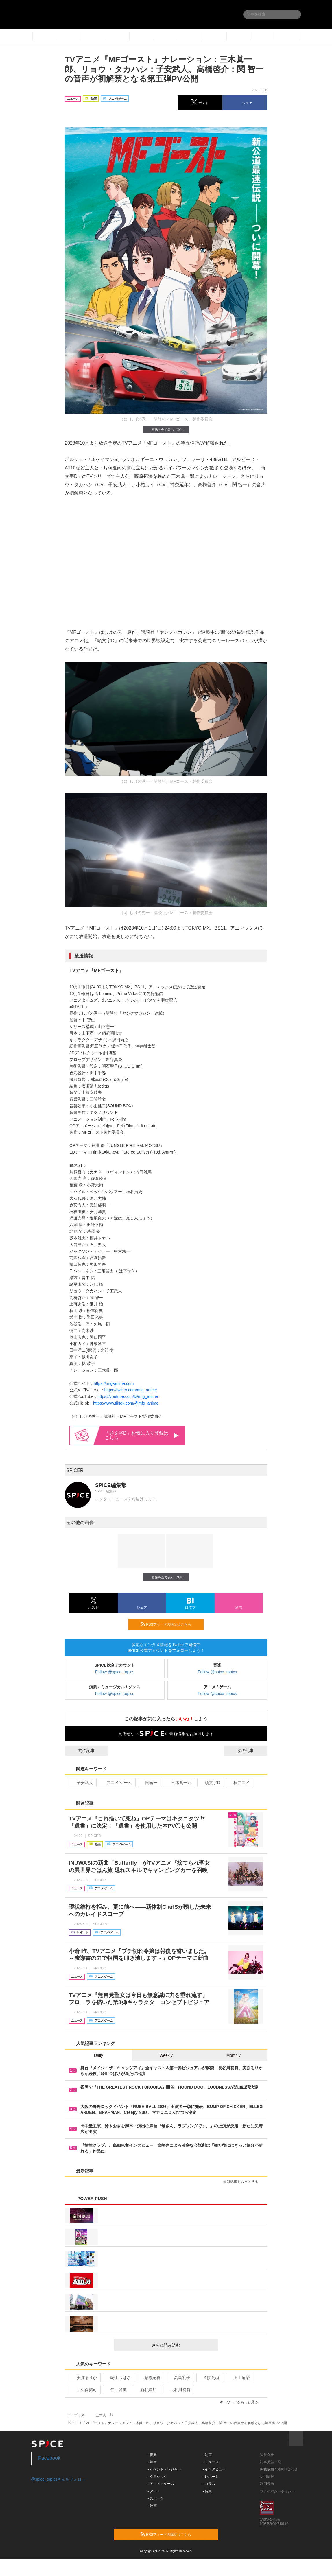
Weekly (166, 2055)
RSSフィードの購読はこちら (170, 1624)
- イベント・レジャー (164, 2469)
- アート (154, 2491)
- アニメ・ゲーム (161, 2484)
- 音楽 (152, 2455)
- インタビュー (214, 2469)
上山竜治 (239, 2377)
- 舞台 (152, 2462)
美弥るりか (84, 2377)
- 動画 (207, 2455)
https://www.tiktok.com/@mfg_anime (125, 1403)
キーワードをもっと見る (241, 2402)
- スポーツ (156, 2498)
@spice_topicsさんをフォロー (58, 2479)
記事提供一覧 (270, 2462)
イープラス (75, 2415)
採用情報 (267, 2476)
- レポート (211, 2476)
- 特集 (207, 2491)
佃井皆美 (116, 2389)
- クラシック (157, 2476)
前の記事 (81, 1750)
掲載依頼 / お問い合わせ (279, 2469)
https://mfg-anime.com (114, 1383)
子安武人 (82, 1782)
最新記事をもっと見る (243, 2182)
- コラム (209, 2484)
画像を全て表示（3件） (166, 429)
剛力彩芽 (209, 2377)
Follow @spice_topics (114, 1672)
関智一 (149, 1782)
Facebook (49, 2458)
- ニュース (211, 2462)
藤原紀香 (150, 2377)
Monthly (233, 2055)
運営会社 (267, 2455)
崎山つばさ (118, 2377)
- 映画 (152, 2506)
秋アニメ (239, 1782)
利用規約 (267, 2484)
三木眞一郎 (178, 1782)
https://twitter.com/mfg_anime (130, 1389)
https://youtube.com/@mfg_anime (127, 1396)
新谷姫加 (145, 2389)
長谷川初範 (177, 2389)
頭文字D (210, 1782)
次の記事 (250, 1750)
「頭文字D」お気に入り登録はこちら (142, 1435)
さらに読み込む (182, 2345)
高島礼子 (179, 2377)
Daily (98, 2055)
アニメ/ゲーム (117, 1782)
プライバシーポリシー (277, 2491)
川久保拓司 (84, 2389)
